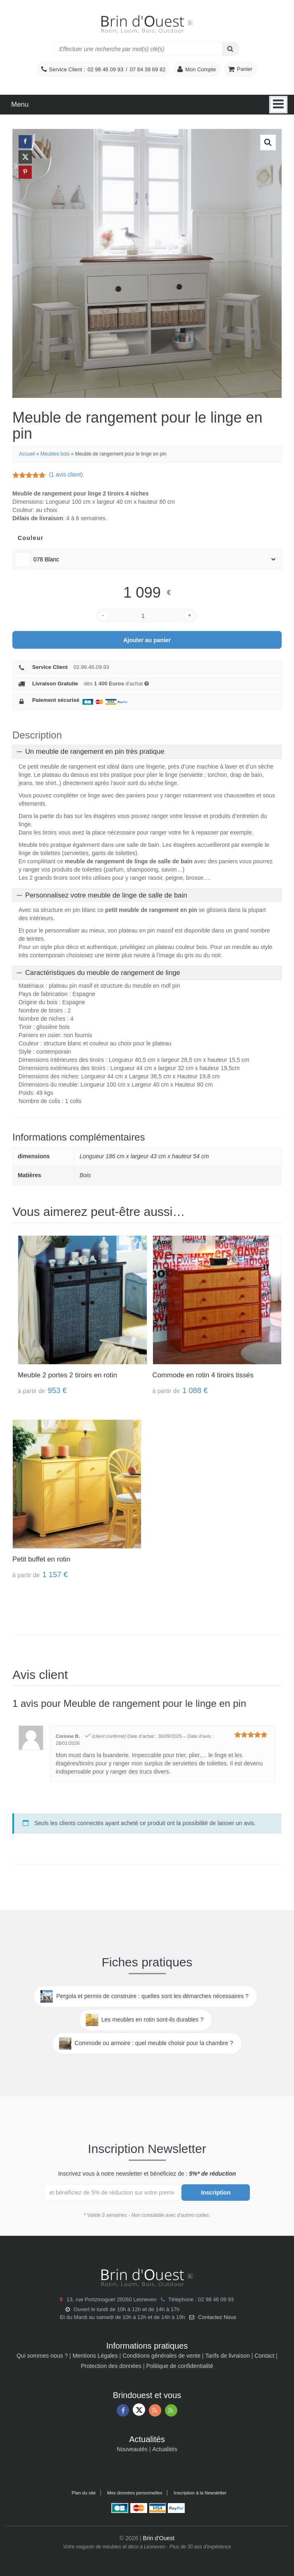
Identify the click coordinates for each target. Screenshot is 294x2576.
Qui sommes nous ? (42, 2355)
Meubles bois (55, 454)
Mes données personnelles (134, 2492)
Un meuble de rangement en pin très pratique (95, 751)
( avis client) (66, 474)
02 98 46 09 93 (105, 69)
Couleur (31, 538)
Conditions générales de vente (161, 2355)
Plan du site (84, 2492)
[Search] (230, 49)
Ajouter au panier (147, 640)
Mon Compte (200, 69)
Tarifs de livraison (227, 2355)
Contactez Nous (217, 2317)
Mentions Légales (95, 2355)
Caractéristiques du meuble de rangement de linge (102, 973)
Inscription (215, 2192)
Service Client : (67, 69)
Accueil (27, 454)
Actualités (164, 2449)
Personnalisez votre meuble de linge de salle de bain (106, 895)
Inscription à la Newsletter (200, 2492)
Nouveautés (132, 2449)
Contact (264, 2355)
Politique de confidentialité (179, 2366)
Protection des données (111, 2366)
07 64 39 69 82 (148, 69)
